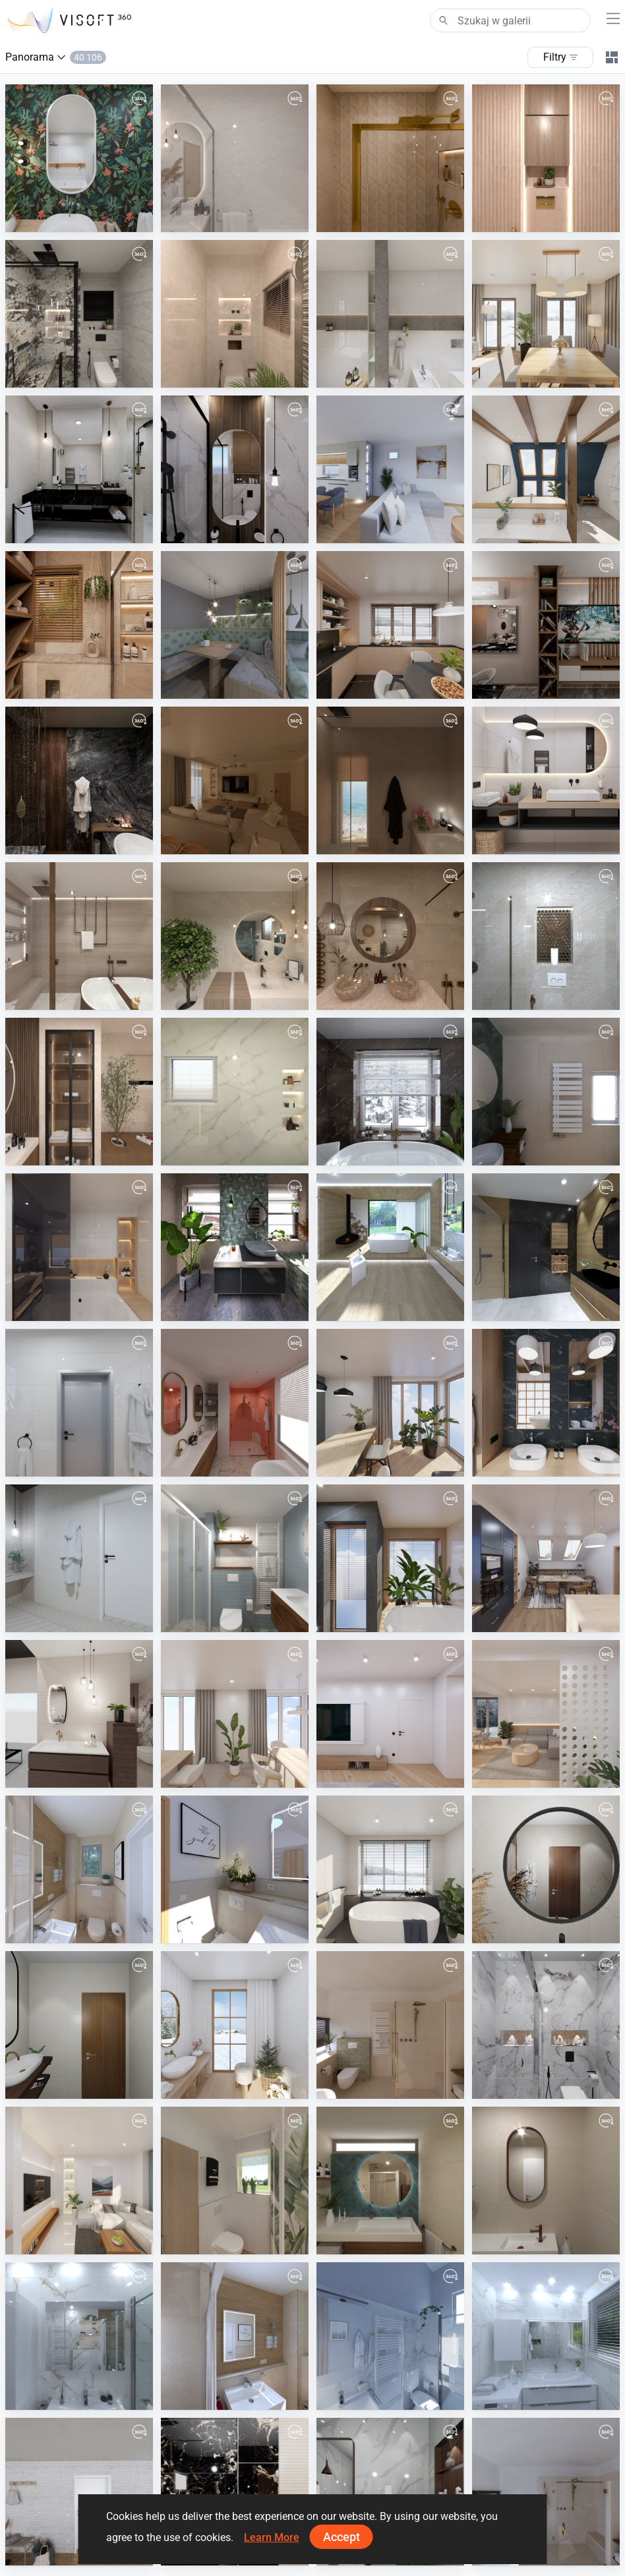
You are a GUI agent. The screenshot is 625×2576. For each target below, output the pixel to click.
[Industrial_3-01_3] (235, 1247)
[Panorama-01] (235, 625)
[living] (235, 780)
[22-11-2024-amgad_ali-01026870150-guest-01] (235, 2491)
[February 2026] (546, 314)
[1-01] (235, 158)
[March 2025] (390, 1714)
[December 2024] (235, 2025)
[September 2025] (79, 1403)
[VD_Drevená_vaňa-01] (79, 1558)
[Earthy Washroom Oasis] (390, 936)
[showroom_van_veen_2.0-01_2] (79, 1714)
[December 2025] (390, 625)
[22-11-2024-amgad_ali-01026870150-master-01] (390, 2491)
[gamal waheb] (79, 469)
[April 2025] (235, 1714)
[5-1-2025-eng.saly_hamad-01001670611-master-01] (546, 1869)
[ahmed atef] (390, 158)
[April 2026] (79, 158)
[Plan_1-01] (235, 2180)
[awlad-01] (235, 469)
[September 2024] (79, 2180)
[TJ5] (546, 2336)
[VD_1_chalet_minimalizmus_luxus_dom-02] (390, 1247)
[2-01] (79, 314)
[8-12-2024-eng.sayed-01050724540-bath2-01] (546, 2025)
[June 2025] (390, 1558)
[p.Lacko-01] (390, 469)
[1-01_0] (235, 314)
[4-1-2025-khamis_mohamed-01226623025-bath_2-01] (79, 2025)
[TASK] (79, 780)
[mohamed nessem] (79, 625)
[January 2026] (546, 469)
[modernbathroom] (79, 936)
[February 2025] (546, 1714)
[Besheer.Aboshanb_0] (79, 1091)
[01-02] (546, 158)
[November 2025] (546, 780)
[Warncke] (235, 1869)
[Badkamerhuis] (546, 1091)
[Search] (510, 20)
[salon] (546, 625)
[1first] (235, 1091)
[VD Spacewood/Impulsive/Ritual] (546, 1247)
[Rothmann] (235, 2336)
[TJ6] (390, 2336)
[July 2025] (546, 1403)
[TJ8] (79, 2336)
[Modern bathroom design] (235, 936)
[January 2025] (390, 1869)
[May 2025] (546, 1558)
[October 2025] (79, 1247)
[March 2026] (390, 314)
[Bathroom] (390, 780)
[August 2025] (390, 1403)
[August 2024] (79, 2491)
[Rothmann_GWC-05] (79, 1869)
